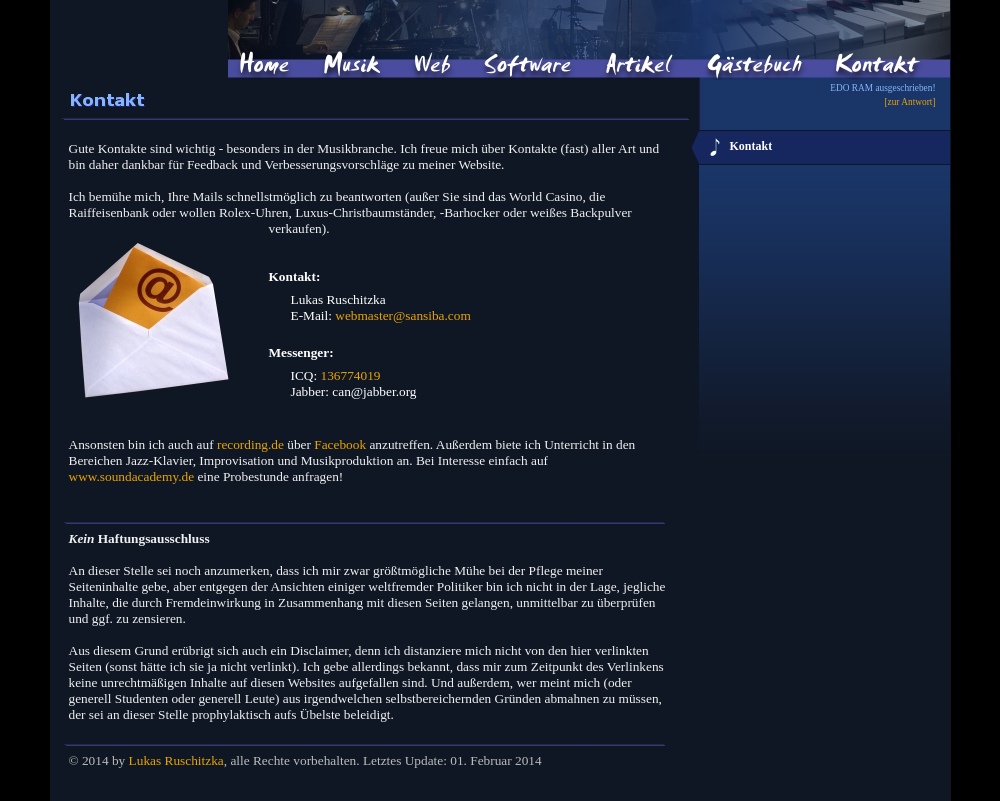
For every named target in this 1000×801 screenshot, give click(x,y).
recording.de (250, 444)
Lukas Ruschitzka (176, 760)
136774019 (351, 375)
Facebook (340, 444)
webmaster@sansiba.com (403, 315)
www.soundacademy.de (132, 476)
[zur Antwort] (909, 102)
